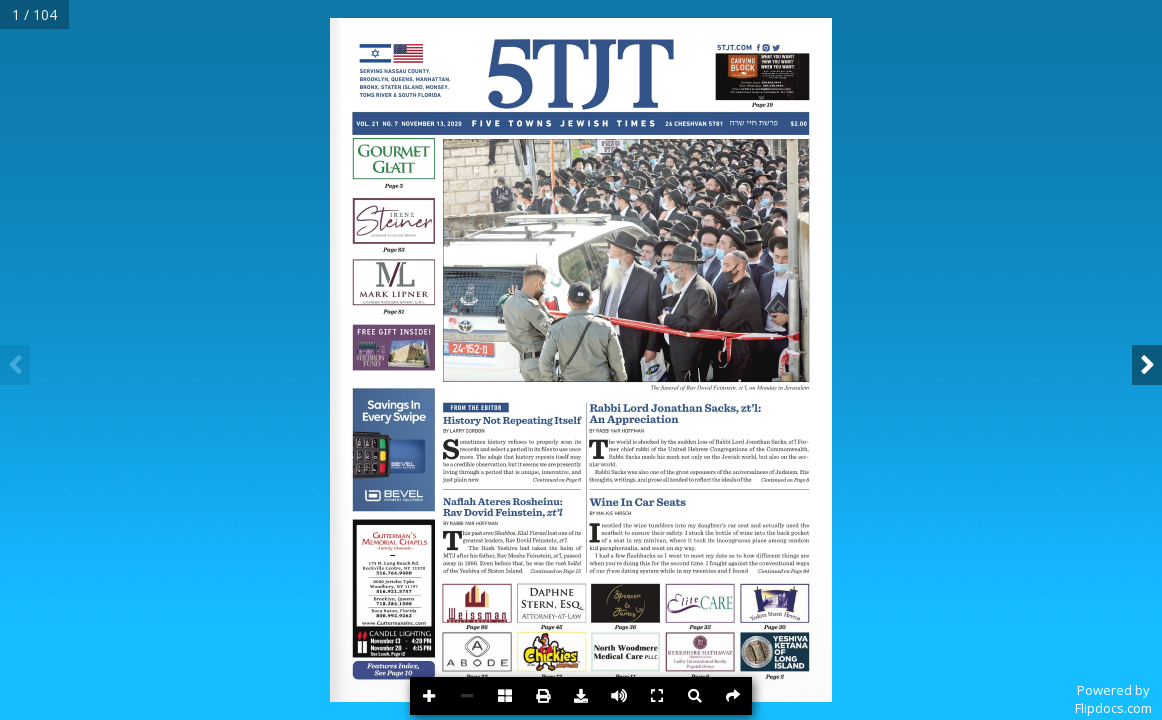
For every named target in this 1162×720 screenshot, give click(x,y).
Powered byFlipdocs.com (1113, 699)
